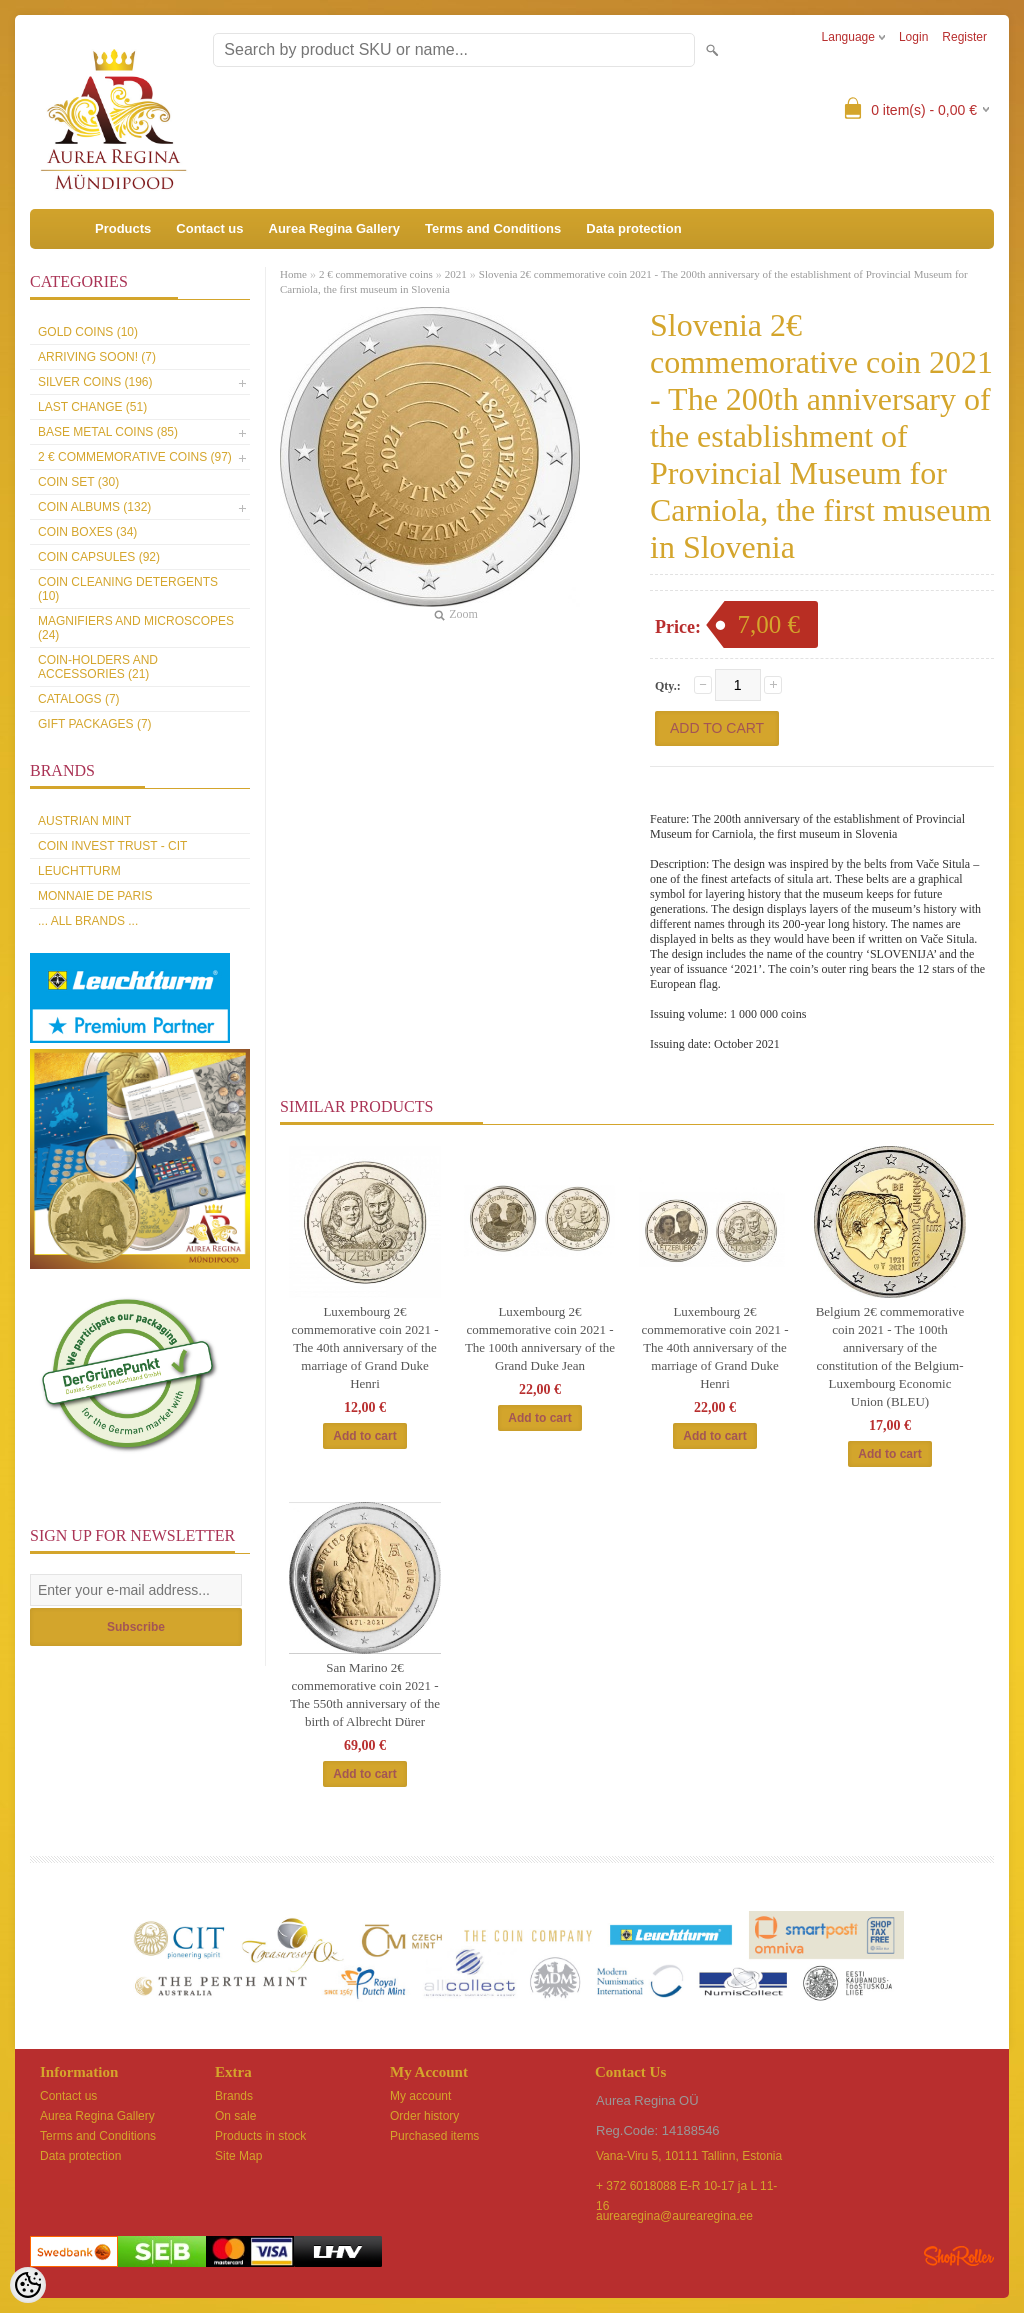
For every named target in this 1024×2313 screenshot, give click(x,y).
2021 (456, 274)
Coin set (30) (78, 482)
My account (420, 2096)
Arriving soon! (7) (97, 357)
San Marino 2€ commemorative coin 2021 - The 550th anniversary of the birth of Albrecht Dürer (365, 1694)
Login (913, 37)
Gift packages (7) (95, 724)
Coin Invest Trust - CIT (112, 846)
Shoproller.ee (959, 2256)
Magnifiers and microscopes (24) (136, 628)
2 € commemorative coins (376, 274)
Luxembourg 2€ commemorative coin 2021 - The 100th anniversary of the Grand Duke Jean (540, 1338)
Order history (424, 2116)
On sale (235, 2116)
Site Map (238, 2156)
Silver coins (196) (95, 382)
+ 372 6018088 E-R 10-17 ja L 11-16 (686, 2187)
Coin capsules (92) (99, 557)
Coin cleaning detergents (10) (128, 589)
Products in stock (260, 2136)
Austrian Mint (84, 821)
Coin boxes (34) (87, 532)
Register (964, 37)
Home (293, 274)
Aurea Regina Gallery (335, 228)
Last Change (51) (92, 407)
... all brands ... (88, 921)
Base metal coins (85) (108, 432)
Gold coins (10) (88, 332)
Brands (234, 2096)
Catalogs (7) (79, 699)
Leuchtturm (79, 871)
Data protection (633, 228)
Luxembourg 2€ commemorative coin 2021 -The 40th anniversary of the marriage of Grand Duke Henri (365, 1347)
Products (123, 228)
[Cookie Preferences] (28, 2285)
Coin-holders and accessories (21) (98, 667)
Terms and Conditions (493, 228)
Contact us (209, 228)
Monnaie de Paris (95, 896)
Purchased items (434, 2136)
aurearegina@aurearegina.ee (674, 2216)
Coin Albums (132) (94, 507)
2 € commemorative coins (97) (135, 457)
